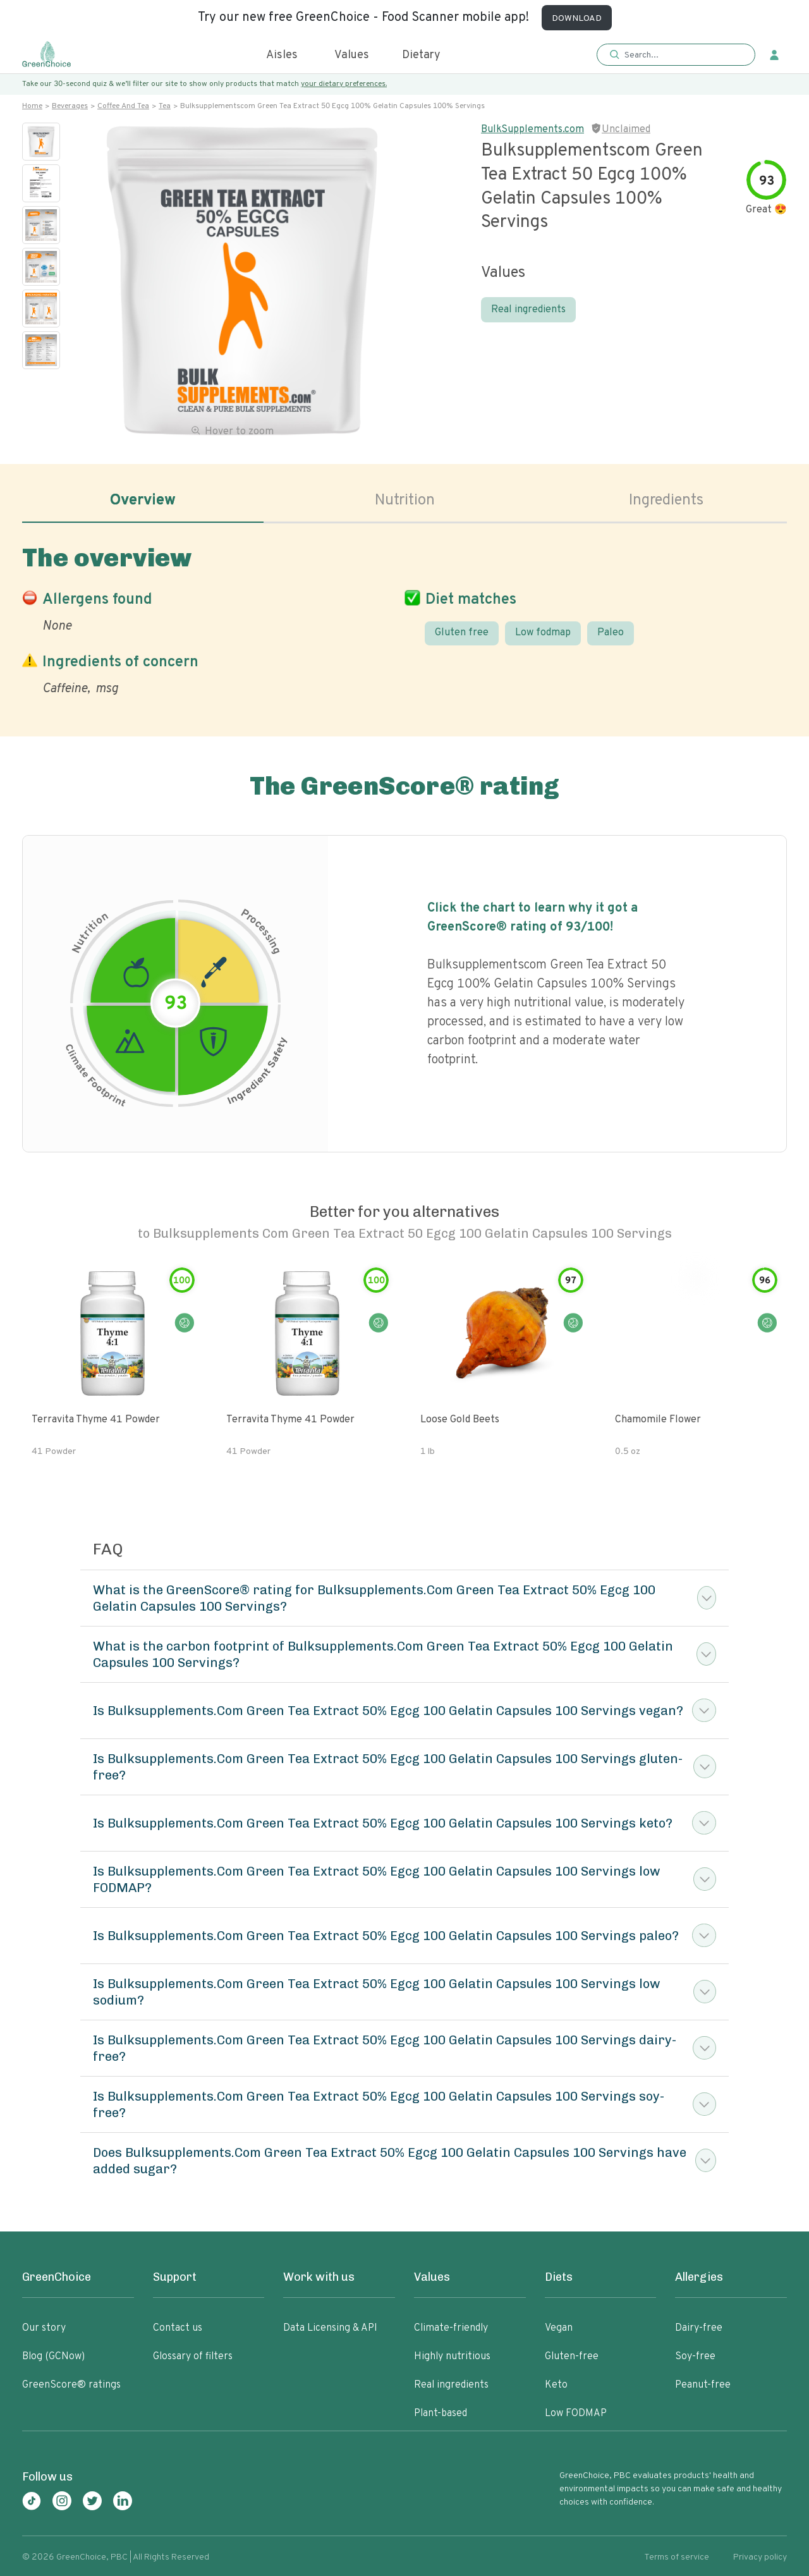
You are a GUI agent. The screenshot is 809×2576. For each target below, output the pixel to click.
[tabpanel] (404, 618)
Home (32, 106)
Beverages (70, 106)
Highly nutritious (452, 2356)
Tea (165, 106)
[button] (676, 55)
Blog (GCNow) (53, 2356)
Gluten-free (572, 2356)
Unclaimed (626, 129)
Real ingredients (528, 309)
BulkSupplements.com (532, 129)
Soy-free (695, 2356)
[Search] (682, 55)
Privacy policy (760, 2557)
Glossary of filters (193, 2356)
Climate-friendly (451, 2328)
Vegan (559, 2328)
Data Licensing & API (330, 2328)
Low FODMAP (576, 2413)
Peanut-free (703, 2385)
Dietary (421, 55)
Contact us (177, 2328)
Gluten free (462, 632)
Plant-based (440, 2413)
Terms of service (676, 2557)
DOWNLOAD (577, 18)
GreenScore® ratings (71, 2385)
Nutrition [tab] (405, 500)
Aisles (282, 55)
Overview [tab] (143, 500)
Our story (44, 2328)
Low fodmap (543, 632)
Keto (556, 2385)
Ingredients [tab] (666, 500)
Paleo (610, 632)
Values (351, 55)
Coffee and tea (123, 106)
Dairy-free (698, 2328)
